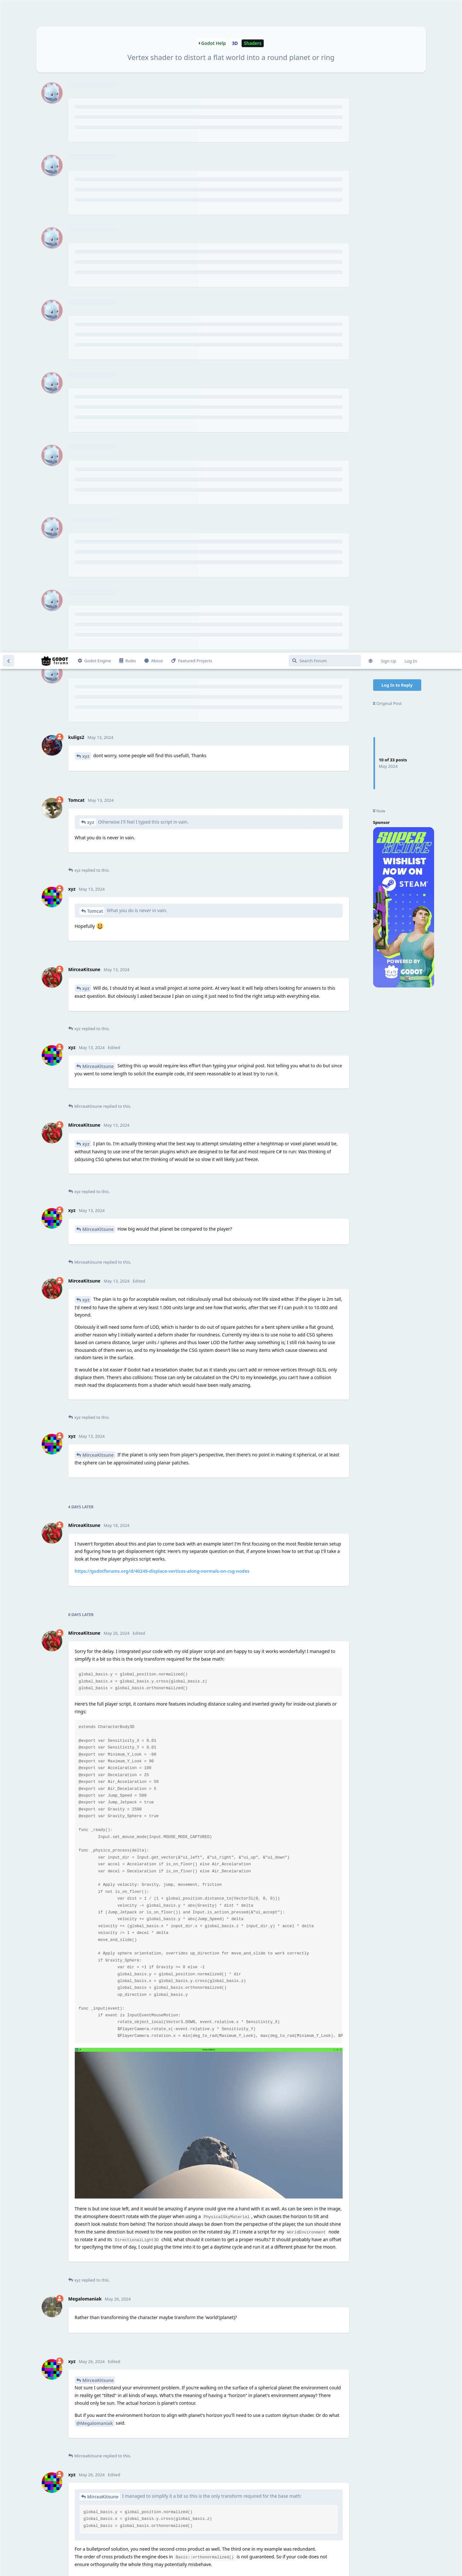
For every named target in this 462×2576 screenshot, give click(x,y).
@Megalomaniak (94, 1771)
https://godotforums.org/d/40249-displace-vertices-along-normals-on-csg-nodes (162, 919)
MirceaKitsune (98, 414)
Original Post (387, 51)
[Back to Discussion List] (8, 8)
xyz (86, 104)
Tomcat (95, 259)
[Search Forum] (325, 8)
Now (379, 159)
